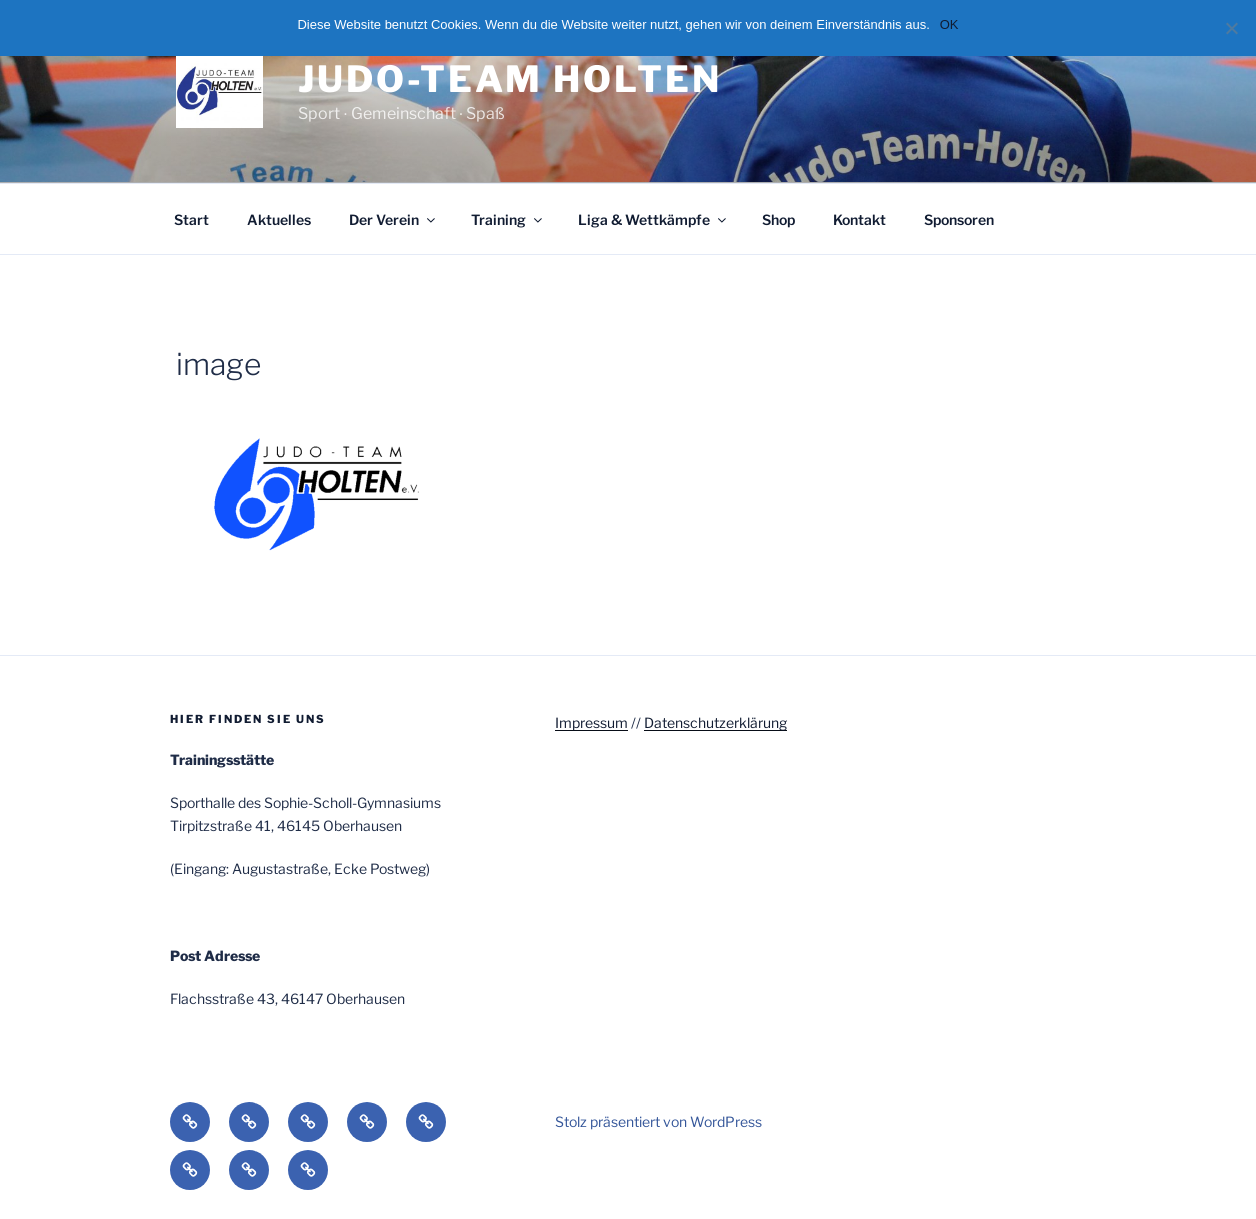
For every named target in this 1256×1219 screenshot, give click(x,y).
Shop (778, 219)
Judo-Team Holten (509, 79)
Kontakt (859, 219)
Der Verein (393, 219)
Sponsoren (959, 219)
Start (191, 219)
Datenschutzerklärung (715, 722)
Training (508, 219)
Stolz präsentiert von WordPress (658, 1121)
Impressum (591, 722)
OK (949, 24)
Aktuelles (279, 219)
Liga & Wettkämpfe (653, 219)
